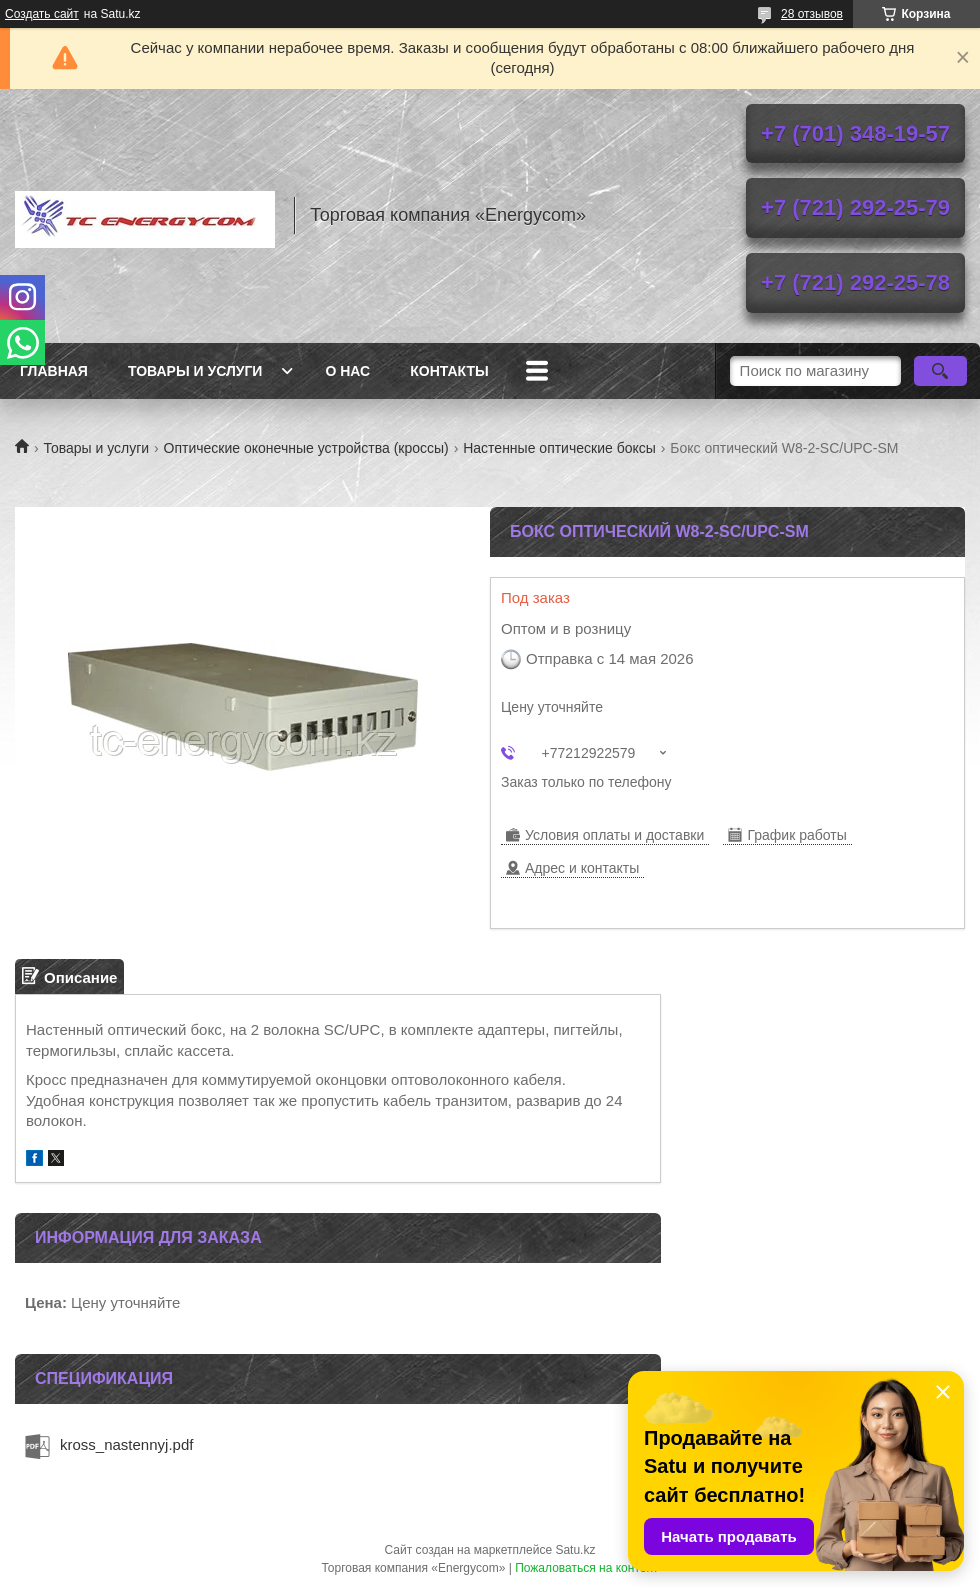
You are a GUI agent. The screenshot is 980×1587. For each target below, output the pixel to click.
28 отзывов (812, 14)
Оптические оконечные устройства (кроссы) (306, 448)
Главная (54, 371)
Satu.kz (575, 1550)
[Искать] (940, 371)
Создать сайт (42, 14)
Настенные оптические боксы (559, 448)
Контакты (449, 371)
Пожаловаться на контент (586, 1568)
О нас (347, 371)
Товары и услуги (195, 371)
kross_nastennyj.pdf (126, 1444)
